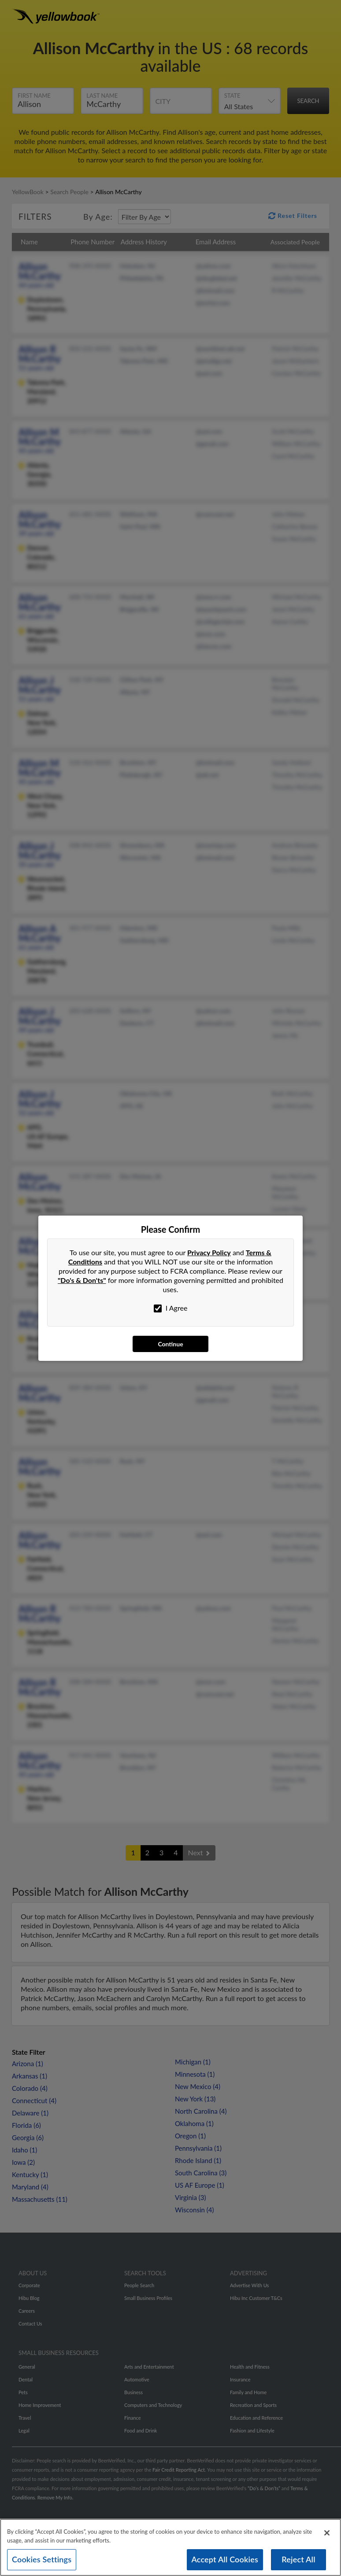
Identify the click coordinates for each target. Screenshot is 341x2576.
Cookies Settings (41, 2559)
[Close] (327, 2533)
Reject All (298, 2559)
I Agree (171, 1308)
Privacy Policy (209, 1252)
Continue (170, 1344)
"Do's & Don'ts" (82, 1280)
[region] (170, 2547)
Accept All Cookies (225, 2559)
